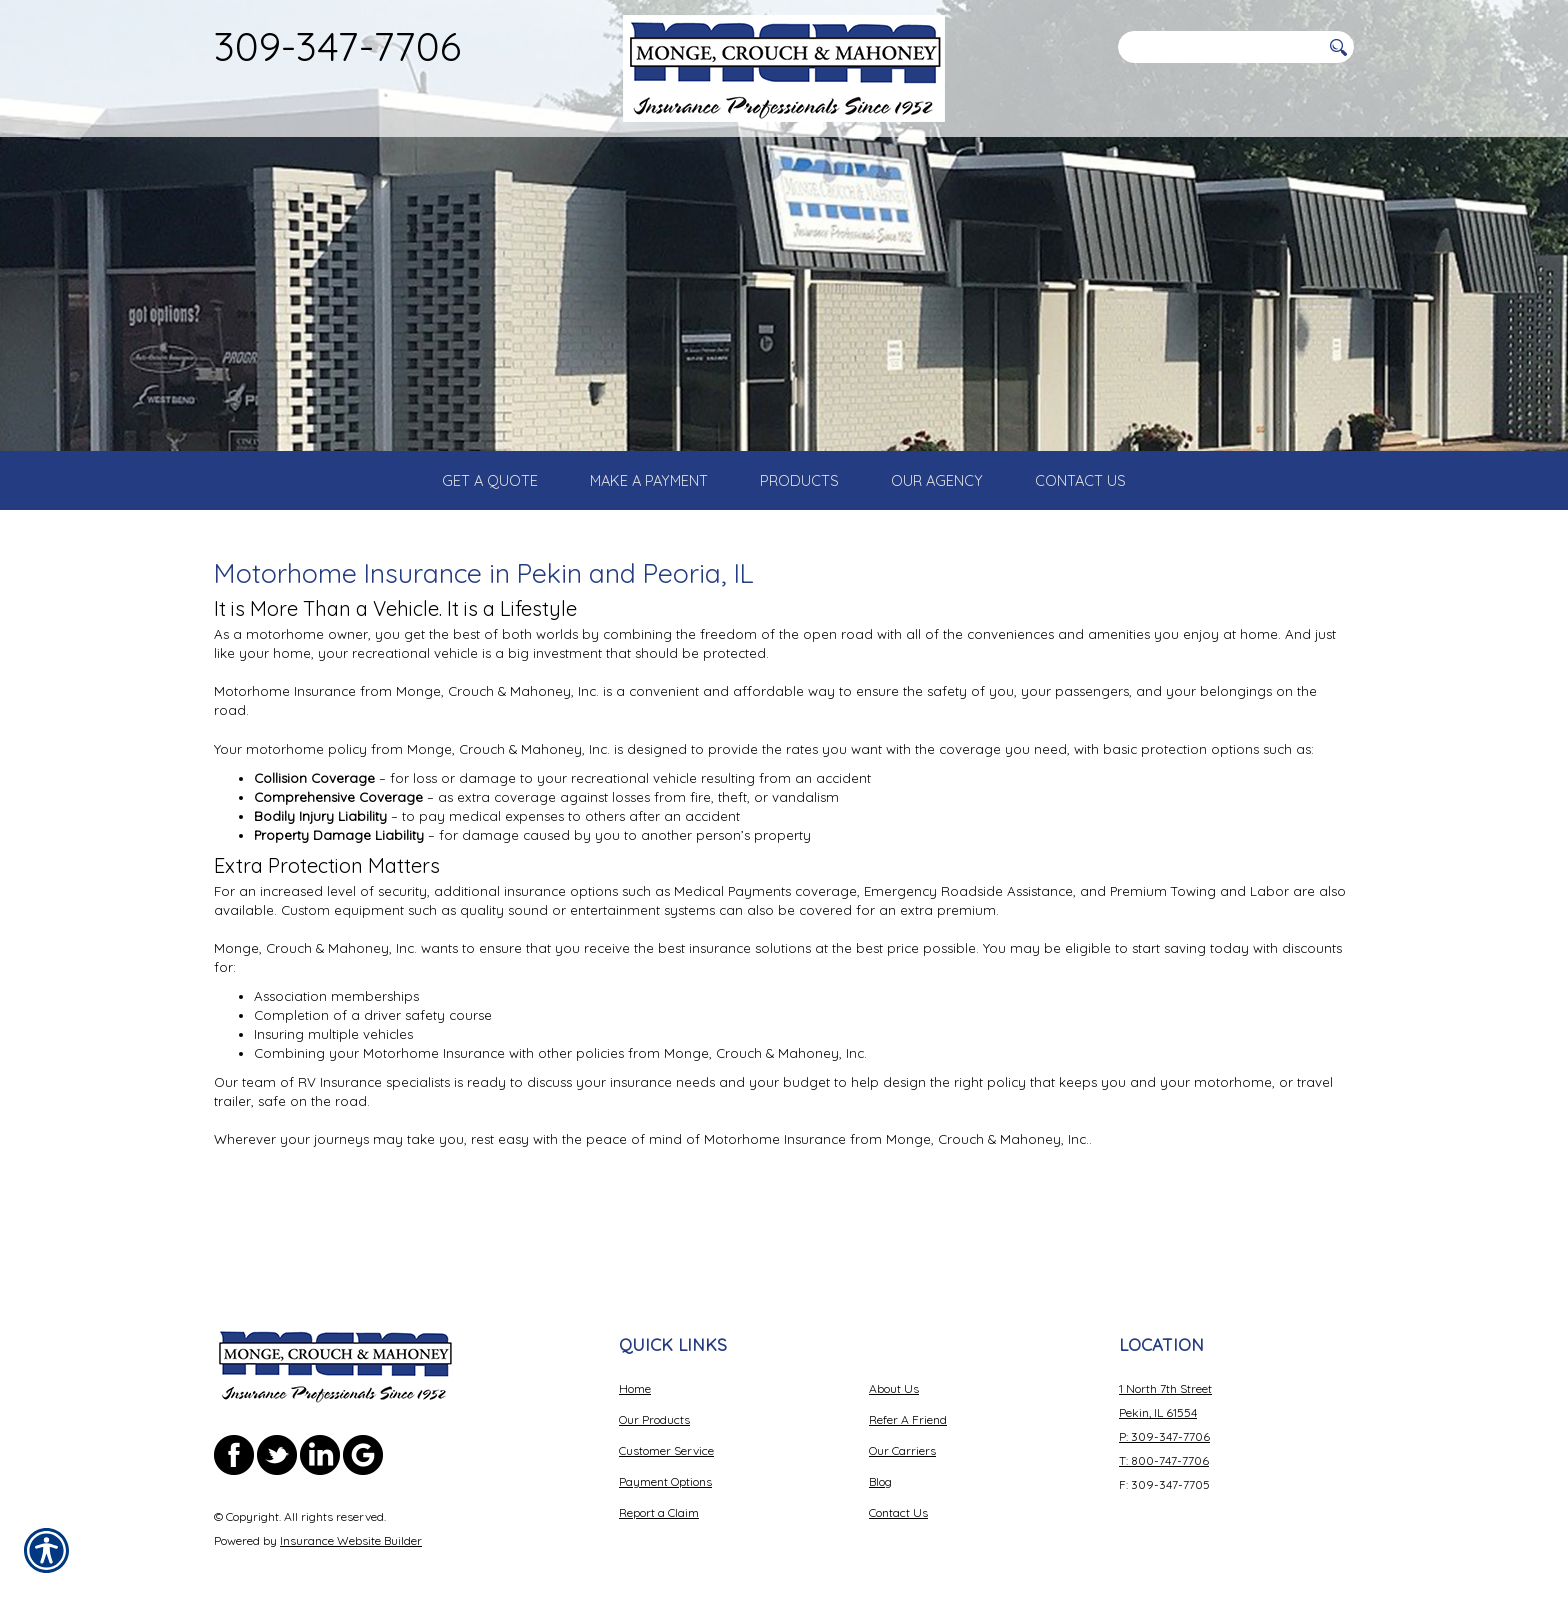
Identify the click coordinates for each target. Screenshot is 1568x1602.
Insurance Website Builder (351, 1514)
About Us (894, 1362)
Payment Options (665, 1455)
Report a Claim (659, 1486)
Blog (880, 1455)
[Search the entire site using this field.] (1219, 47)
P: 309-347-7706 (1164, 1410)
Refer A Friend (908, 1393)
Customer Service (666, 1424)
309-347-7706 (337, 46)
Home (635, 1362)
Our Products (654, 1393)
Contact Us (898, 1486)
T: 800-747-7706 (1164, 1434)
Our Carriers (902, 1424)
